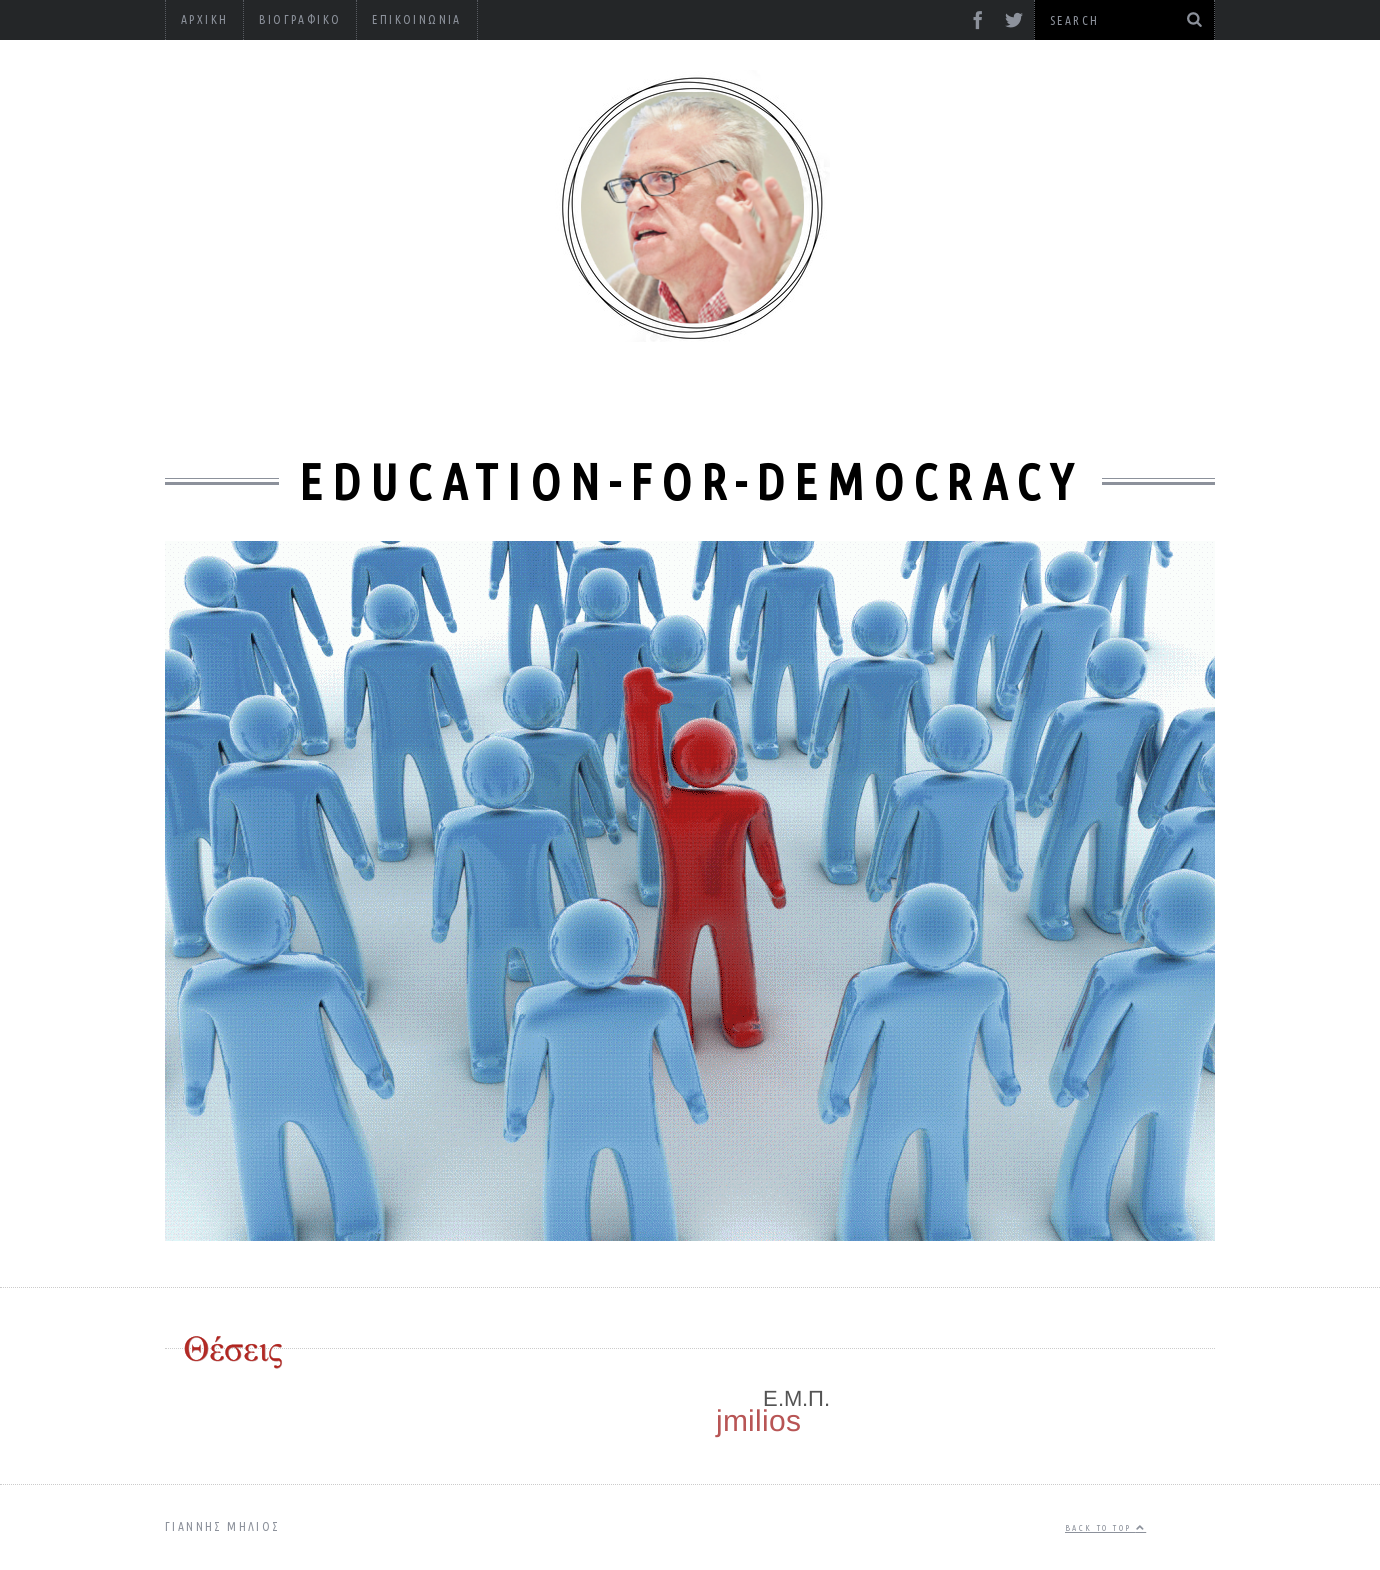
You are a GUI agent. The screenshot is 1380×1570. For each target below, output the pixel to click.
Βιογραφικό (300, 19)
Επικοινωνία (416, 19)
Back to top (1105, 1528)
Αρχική (204, 19)
